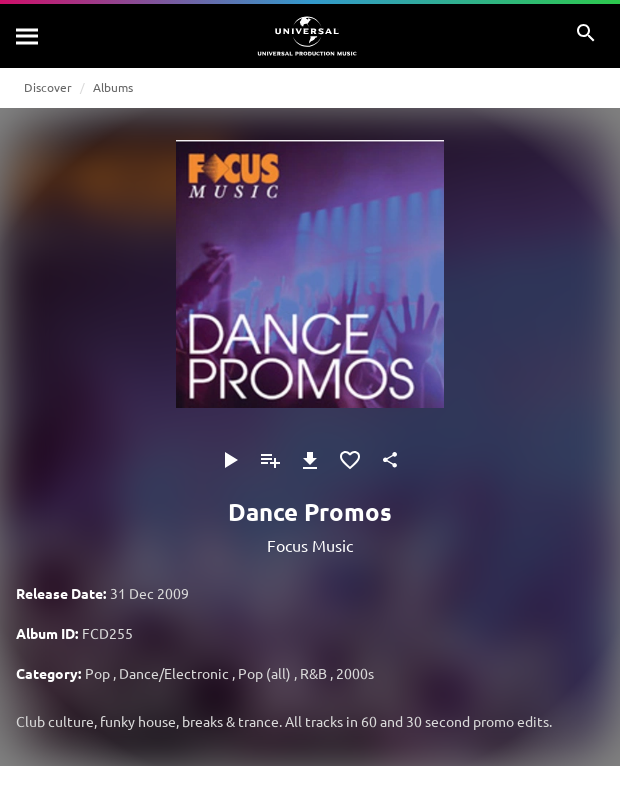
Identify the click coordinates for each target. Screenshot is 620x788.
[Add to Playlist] (270, 460)
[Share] (390, 460)
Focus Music (310, 545)
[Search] (28, 36)
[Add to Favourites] (350, 460)
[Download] (310, 460)
